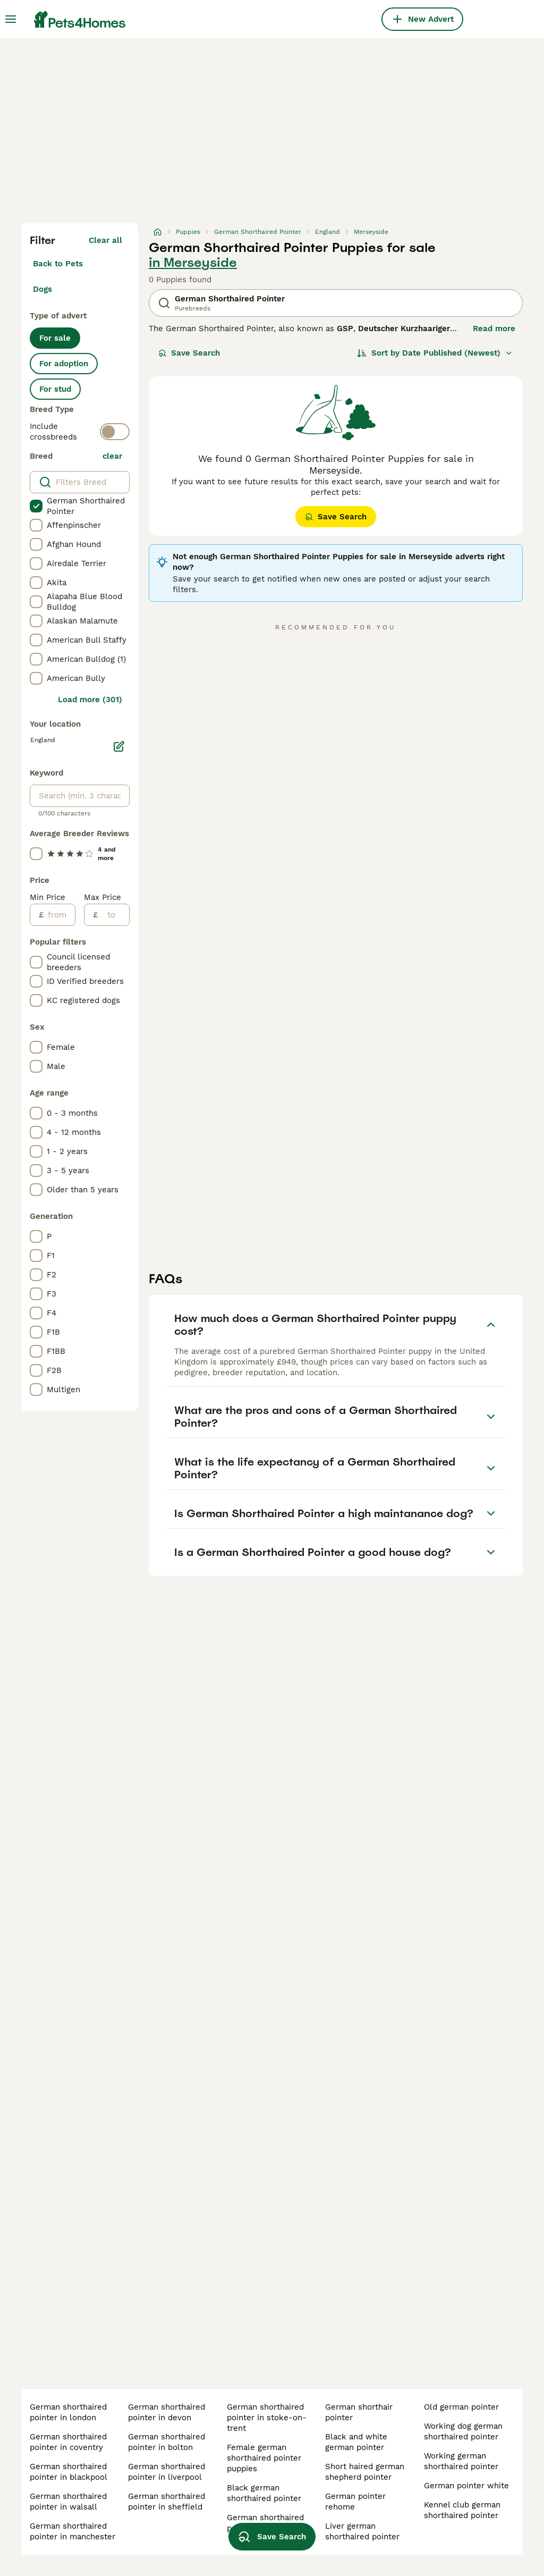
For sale (55, 338)
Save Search (189, 353)
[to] (113, 914)
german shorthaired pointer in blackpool (68, 2472)
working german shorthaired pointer (461, 2461)
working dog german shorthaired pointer (463, 2431)
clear (112, 456)
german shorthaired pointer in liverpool (166, 2472)
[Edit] (119, 746)
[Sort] (435, 353)
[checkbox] (36, 506)
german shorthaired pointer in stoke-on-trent (267, 2417)
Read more (494, 328)
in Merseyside (193, 262)
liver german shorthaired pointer (362, 2531)
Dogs (42, 289)
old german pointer (461, 2407)
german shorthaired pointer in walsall (68, 2501)
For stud (55, 389)
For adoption (63, 363)
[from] (59, 914)
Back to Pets (58, 263)
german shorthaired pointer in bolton (166, 2442)
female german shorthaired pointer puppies (264, 2458)
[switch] (115, 431)
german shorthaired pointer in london (68, 2412)
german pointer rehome (355, 2501)
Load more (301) (90, 699)
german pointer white (466, 2485)
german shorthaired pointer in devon (166, 2412)
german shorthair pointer (359, 2412)
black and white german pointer (356, 2442)
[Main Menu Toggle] (10, 19)
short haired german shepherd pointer (364, 2472)
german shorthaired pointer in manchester (72, 2531)
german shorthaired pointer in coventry (68, 2442)
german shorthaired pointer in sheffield (166, 2501)
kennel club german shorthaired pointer (462, 2510)
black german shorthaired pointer (264, 2493)
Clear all (105, 240)
